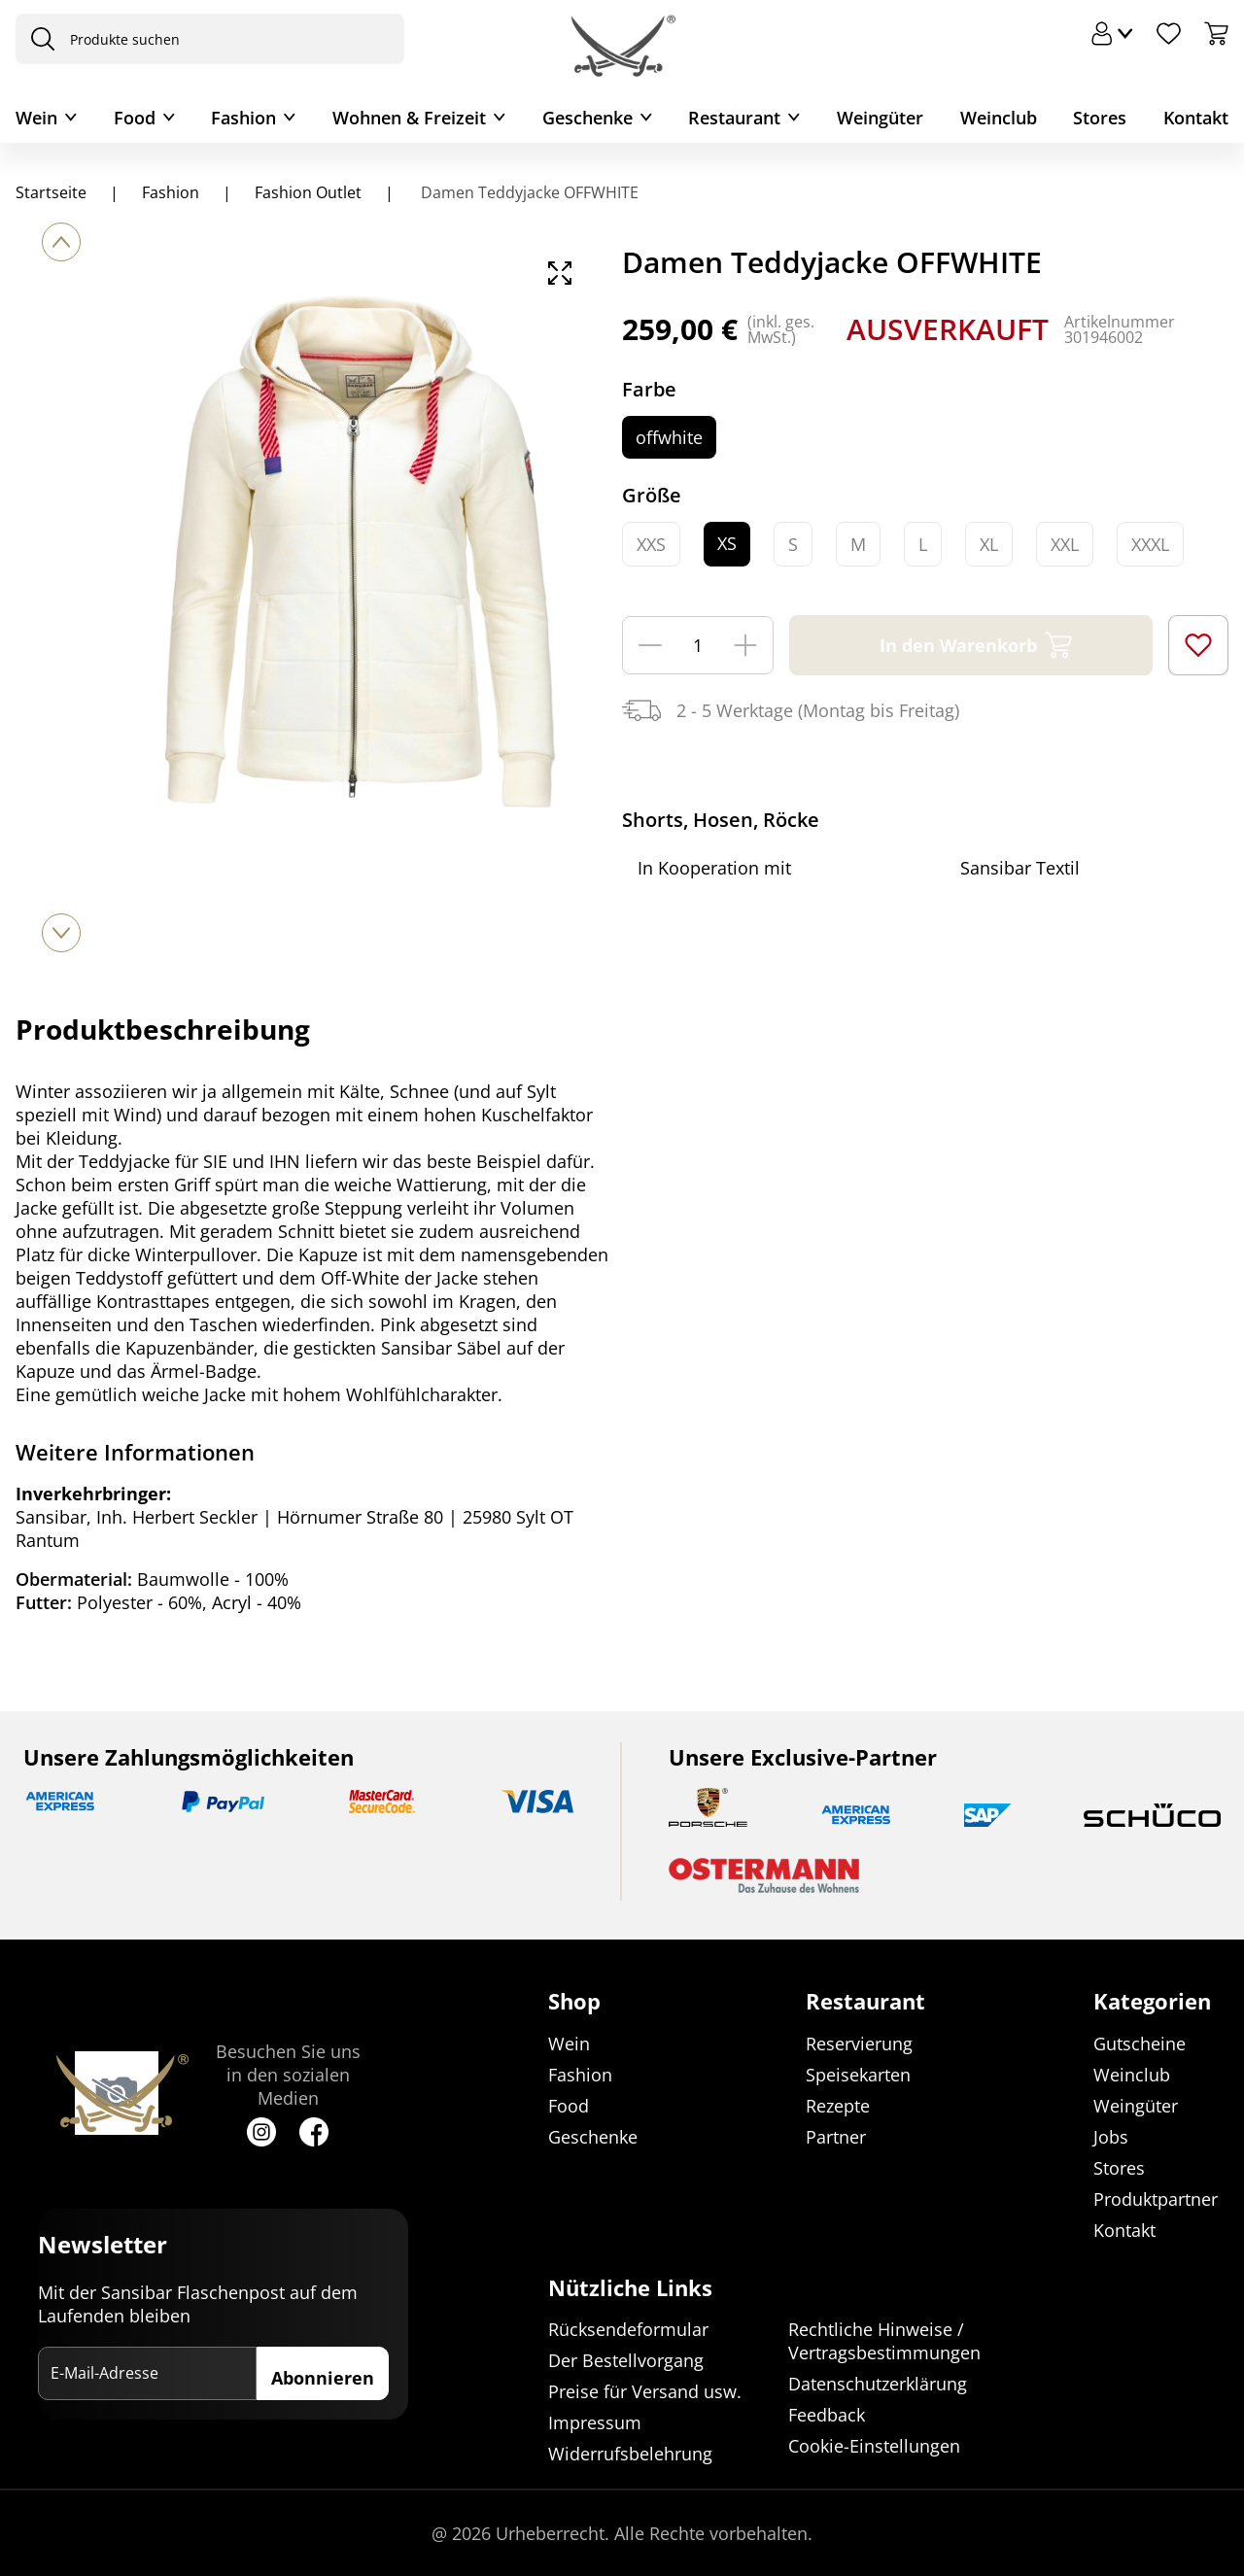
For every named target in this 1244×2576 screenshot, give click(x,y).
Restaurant (734, 117)
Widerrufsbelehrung (630, 2453)
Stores (1099, 117)
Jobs (1110, 2136)
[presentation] (38, 39)
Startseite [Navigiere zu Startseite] (51, 192)
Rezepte (838, 2105)
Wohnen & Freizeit (409, 117)
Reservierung (859, 2043)
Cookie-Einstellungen (874, 2445)
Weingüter (880, 117)
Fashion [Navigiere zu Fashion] (170, 192)
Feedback (826, 2414)
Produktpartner (1155, 2199)
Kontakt (1195, 117)
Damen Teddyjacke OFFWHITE (528, 192)
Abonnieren (322, 2377)
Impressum (594, 2422)
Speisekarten (858, 2074)
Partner (836, 2136)
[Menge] (697, 645)
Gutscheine (1139, 2043)
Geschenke (587, 117)
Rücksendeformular (628, 2329)
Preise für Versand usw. (645, 2391)
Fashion (243, 117)
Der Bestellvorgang (626, 2360)
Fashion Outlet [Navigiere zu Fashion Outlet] (308, 192)
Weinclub (998, 117)
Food (135, 117)
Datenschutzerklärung (877, 2383)
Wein (36, 117)
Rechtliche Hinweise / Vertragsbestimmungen (884, 2341)
